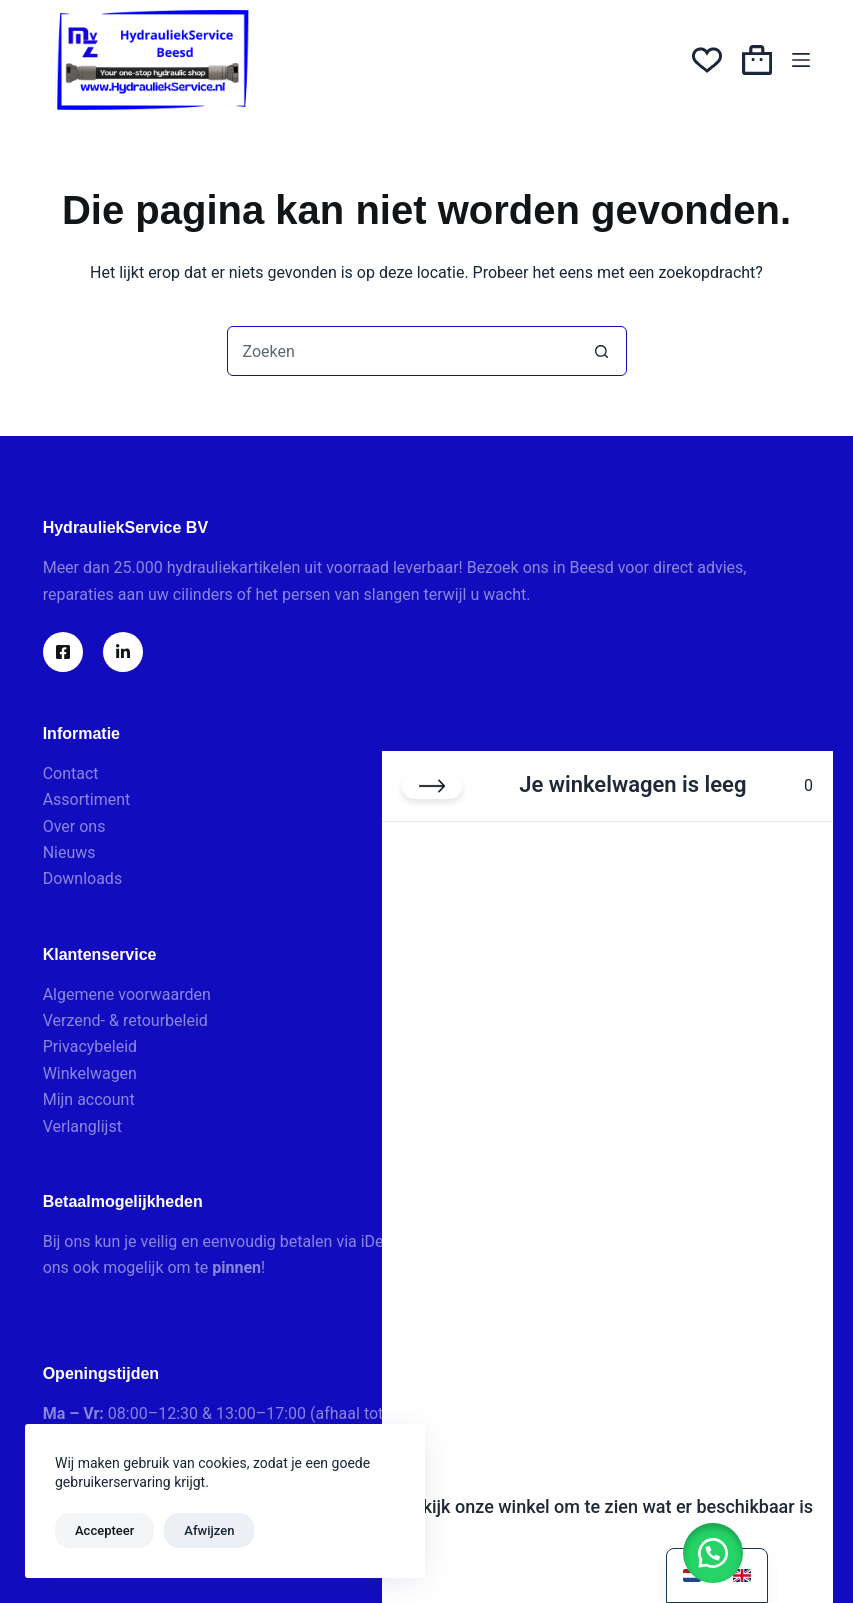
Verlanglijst (82, 1126)
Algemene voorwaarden (127, 994)
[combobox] (403, 351)
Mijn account (89, 1099)
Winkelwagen (90, 1073)
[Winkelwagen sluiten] (432, 786)
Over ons (74, 826)
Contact (71, 773)
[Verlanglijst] (707, 60)
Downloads (82, 878)
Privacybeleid (90, 1046)
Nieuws (69, 852)
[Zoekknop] (602, 351)
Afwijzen (209, 1530)
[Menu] (801, 60)
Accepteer (104, 1530)
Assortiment (87, 799)
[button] (713, 1553)
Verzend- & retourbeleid (125, 1020)
